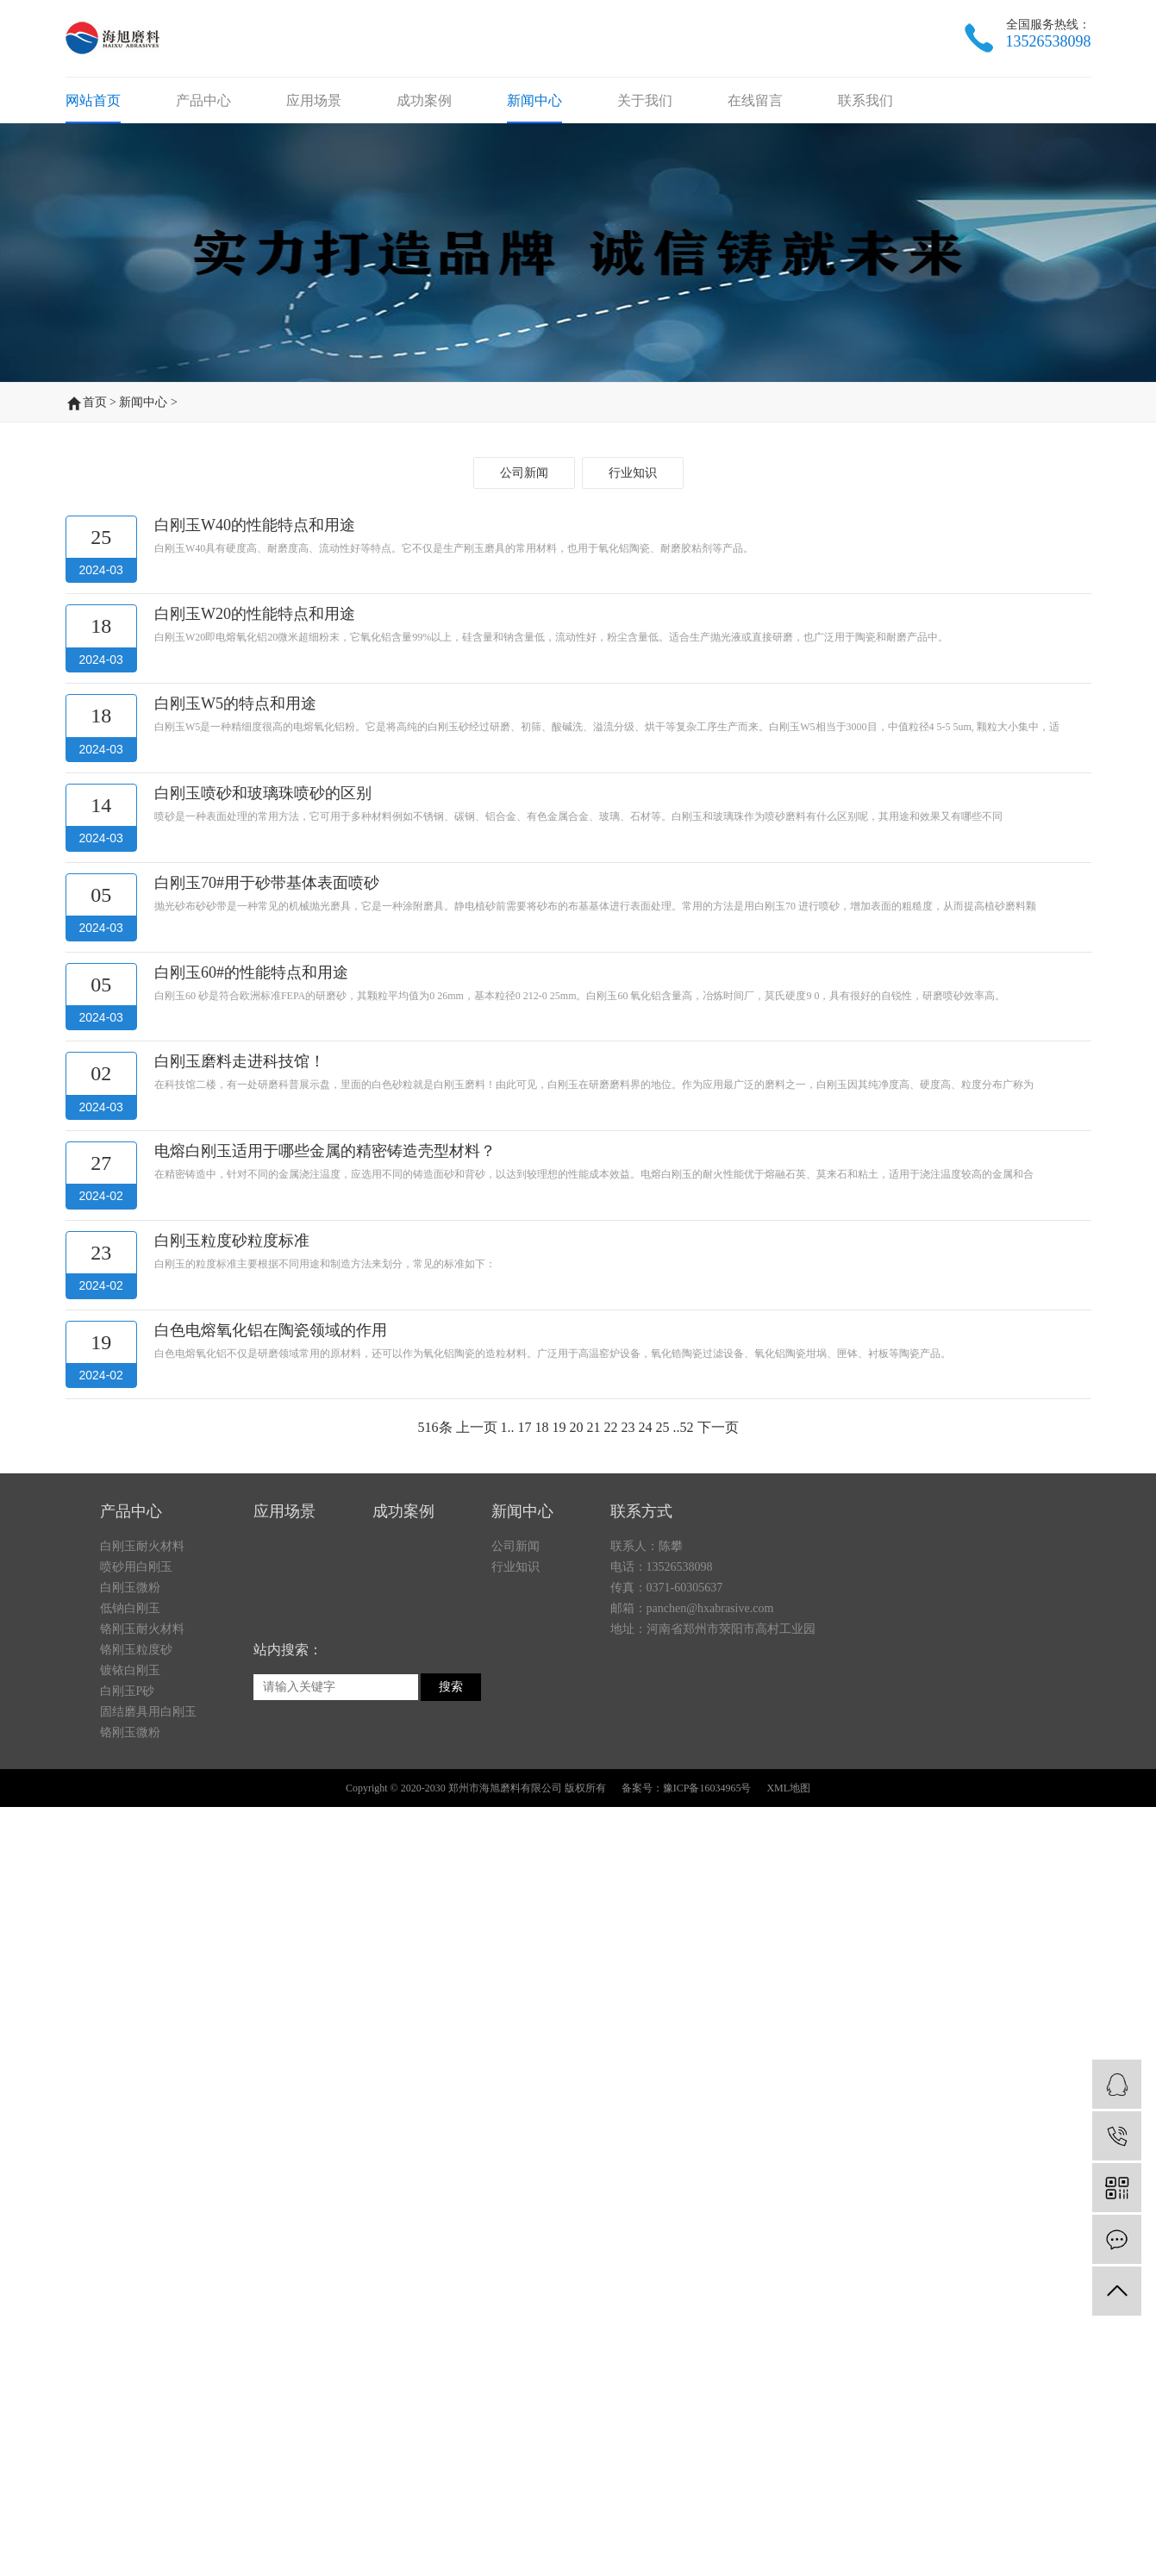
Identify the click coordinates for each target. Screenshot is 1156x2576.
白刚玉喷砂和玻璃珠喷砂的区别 (263, 1622)
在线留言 (755, 136)
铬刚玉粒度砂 (136, 1879)
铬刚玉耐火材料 (142, 1859)
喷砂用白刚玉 (136, 1797)
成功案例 (424, 136)
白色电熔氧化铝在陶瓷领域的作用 (270, 2159)
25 (663, 2256)
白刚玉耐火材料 (142, 1776)
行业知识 (633, 1302)
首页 (95, 370)
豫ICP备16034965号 (707, 2018)
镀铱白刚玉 (130, 1900)
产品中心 (203, 136)
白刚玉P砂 (127, 1921)
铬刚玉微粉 (130, 1962)
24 (646, 2256)
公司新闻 (524, 1302)
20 (577, 2256)
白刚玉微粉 (130, 1817)
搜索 (451, 1916)
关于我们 (644, 136)
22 (611, 2256)
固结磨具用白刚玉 (148, 1941)
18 (542, 2256)
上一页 (476, 2256)
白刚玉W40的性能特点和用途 (254, 1354)
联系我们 (865, 136)
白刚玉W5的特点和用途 (235, 1532)
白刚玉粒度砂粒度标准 (231, 2070)
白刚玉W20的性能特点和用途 (254, 1443)
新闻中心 (534, 136)
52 (687, 2256)
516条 (435, 2256)
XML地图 (788, 2018)
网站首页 (93, 136)
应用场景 (313, 136)
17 (525, 2256)
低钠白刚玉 (130, 1838)
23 (628, 2256)
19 (559, 2256)
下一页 (718, 2256)
